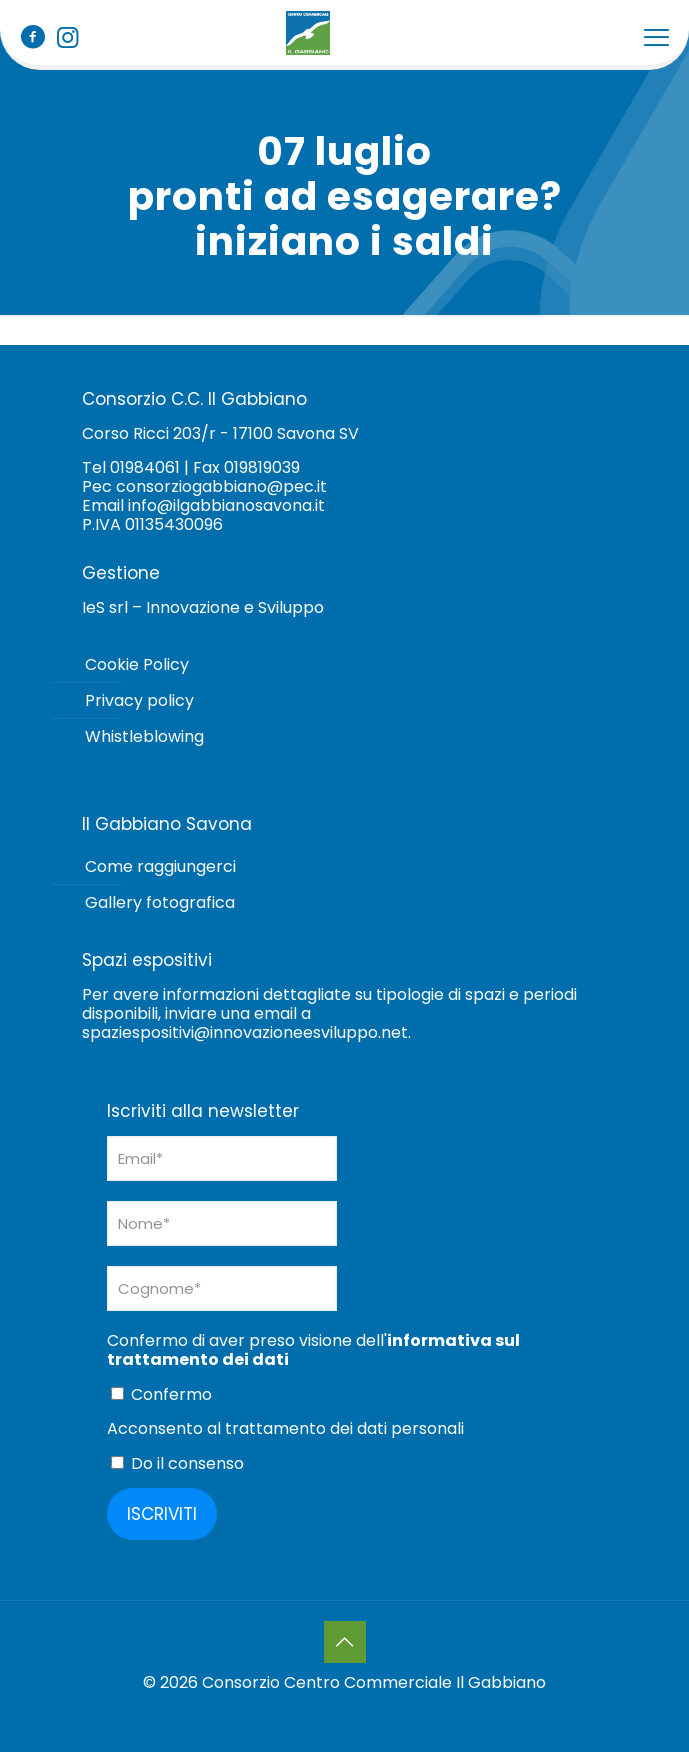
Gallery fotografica (160, 902)
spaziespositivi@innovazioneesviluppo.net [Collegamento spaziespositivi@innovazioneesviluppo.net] (245, 1032)
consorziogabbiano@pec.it (221, 486)
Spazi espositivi (147, 960)
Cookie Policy (137, 664)
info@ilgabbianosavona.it (226, 505)
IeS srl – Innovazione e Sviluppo (203, 607)
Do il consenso (177, 1463)
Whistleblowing (144, 736)
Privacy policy (139, 700)
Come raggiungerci (160, 866)
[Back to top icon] (345, 1642)
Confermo (161, 1394)
